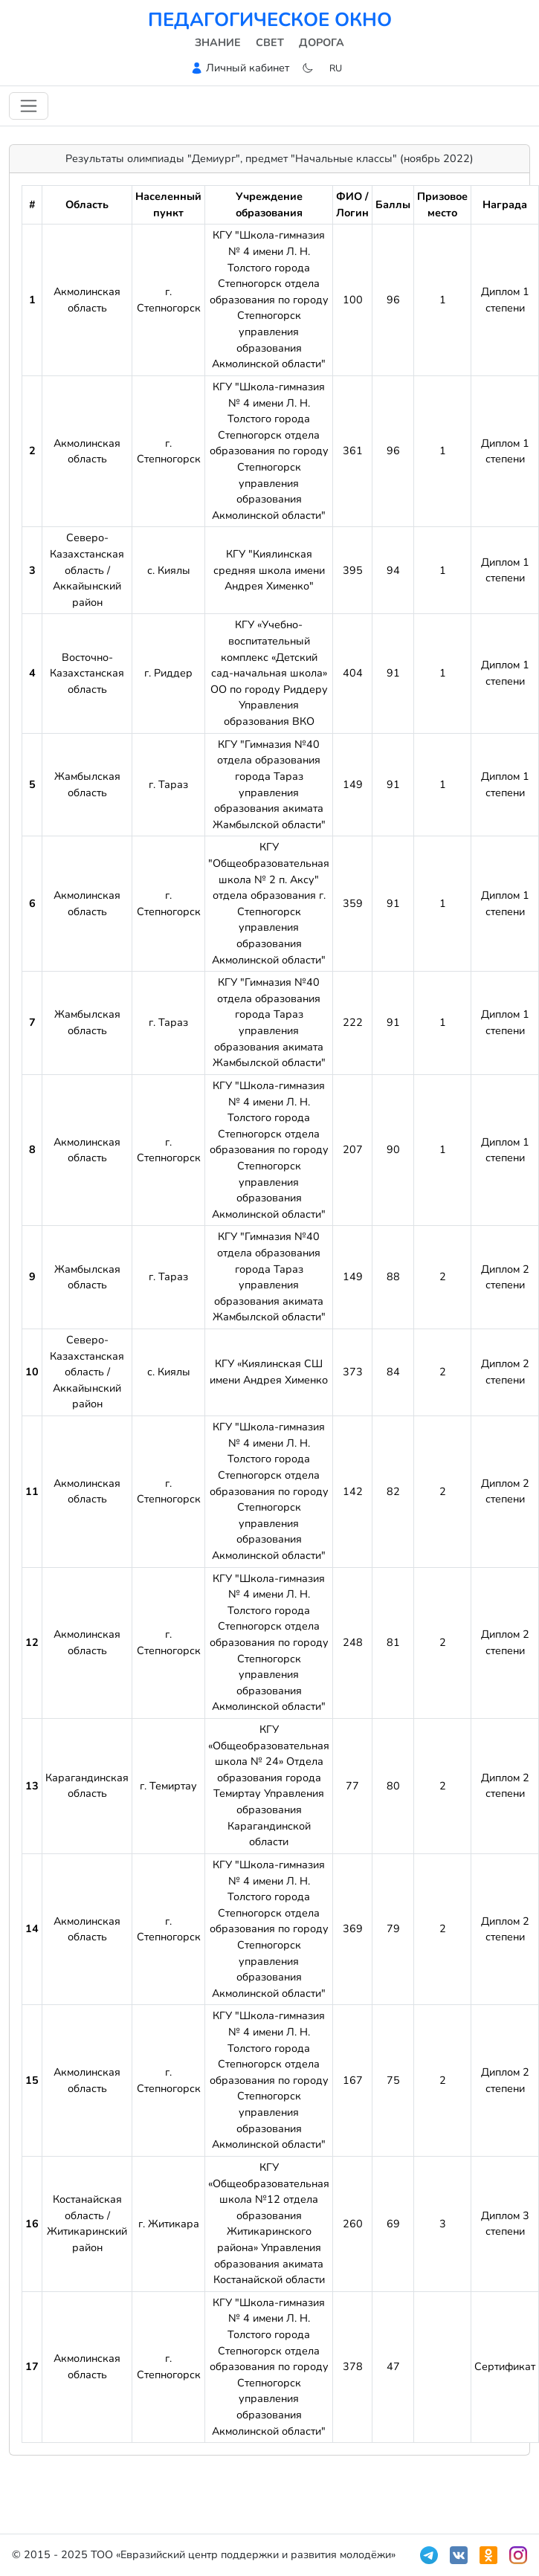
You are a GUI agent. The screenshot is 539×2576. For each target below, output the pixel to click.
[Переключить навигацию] (28, 106)
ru (335, 68)
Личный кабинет (247, 67)
